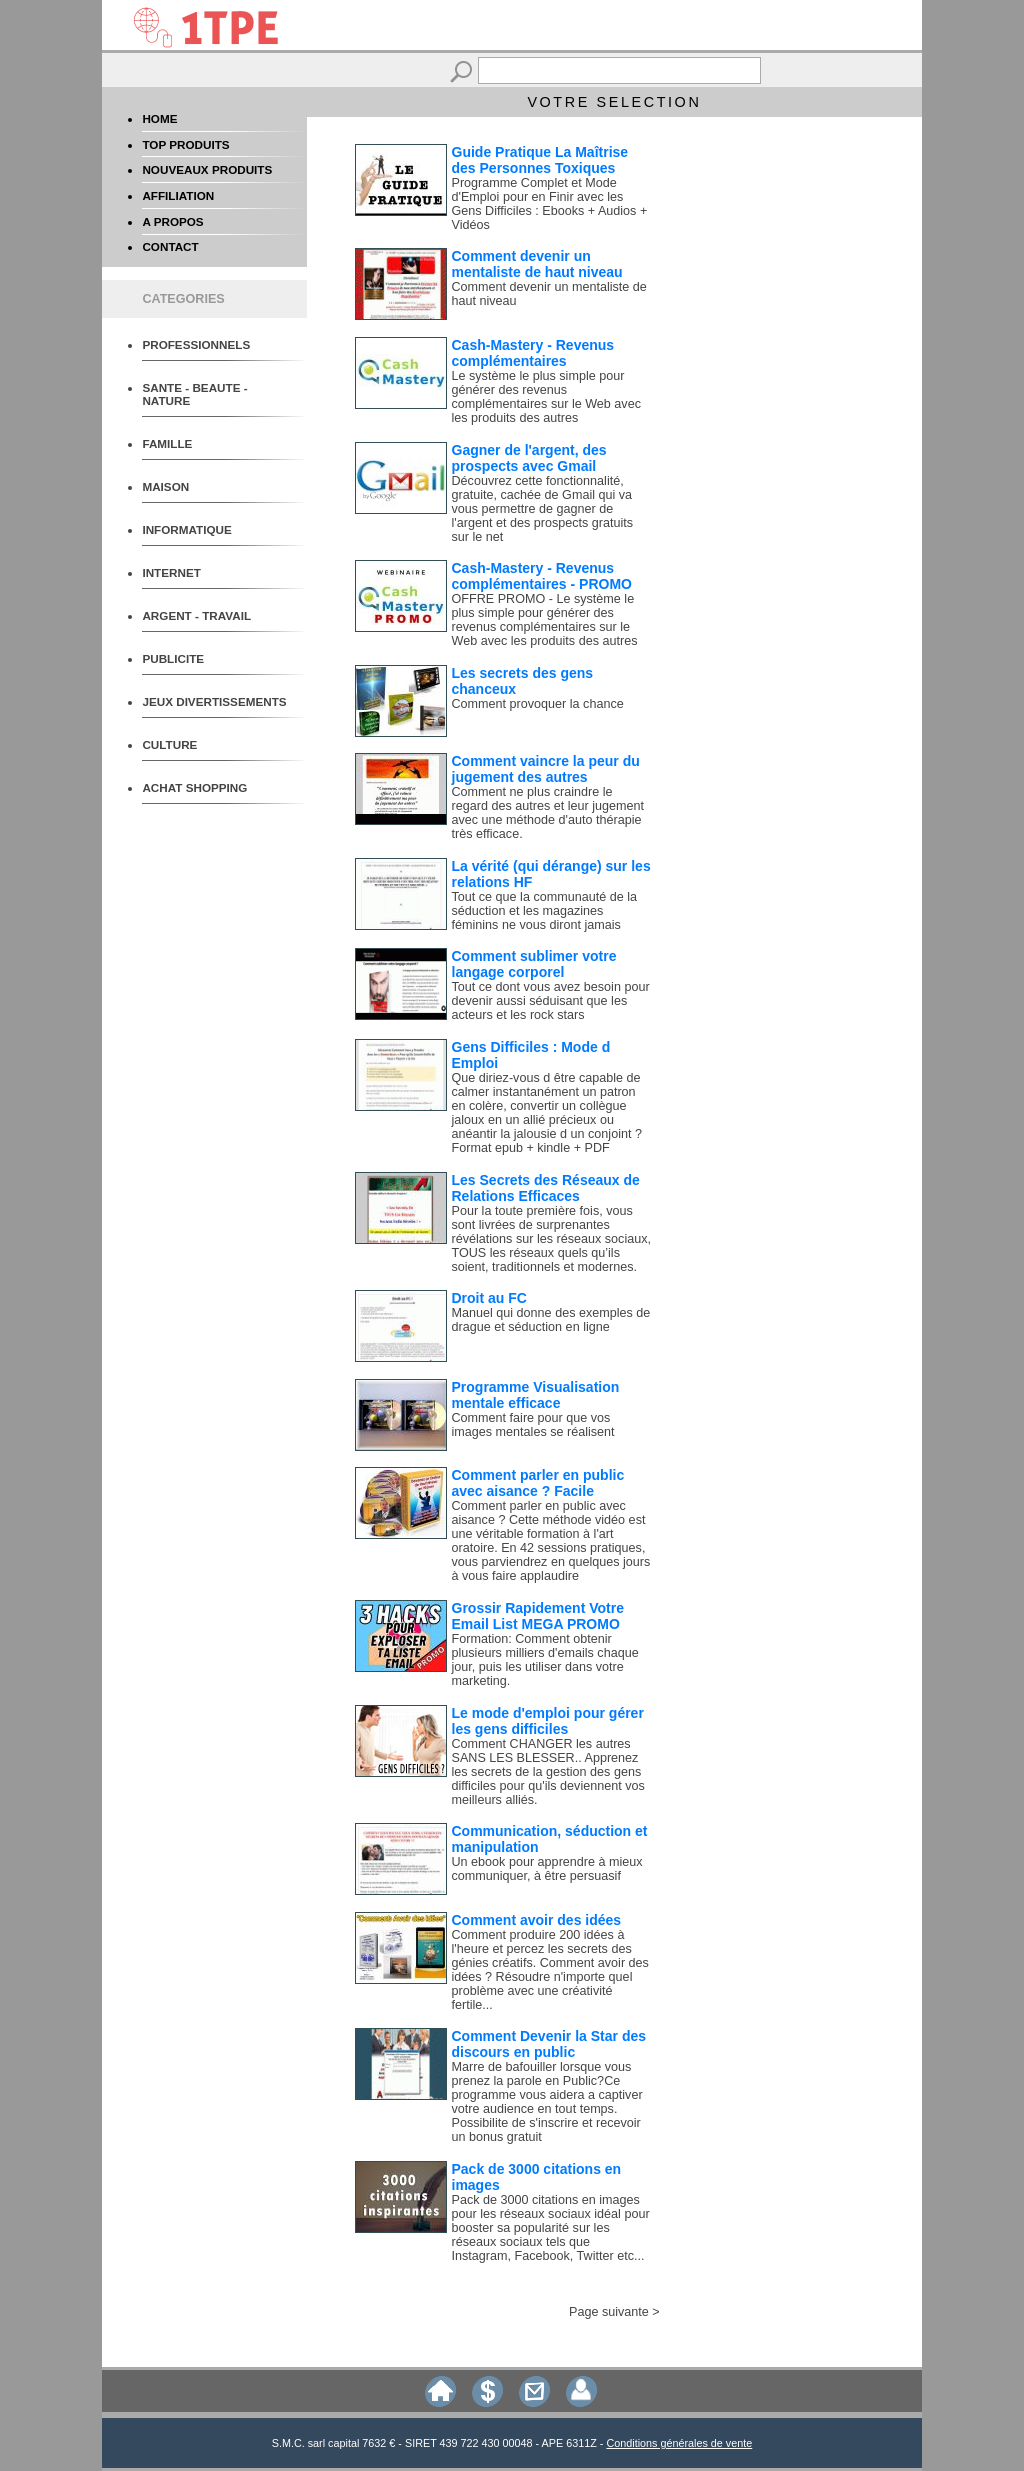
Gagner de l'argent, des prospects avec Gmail (529, 458)
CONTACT (170, 246)
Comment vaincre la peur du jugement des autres (546, 769)
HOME (159, 118)
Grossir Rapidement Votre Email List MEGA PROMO (538, 1616)
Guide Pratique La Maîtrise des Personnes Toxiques (540, 160)
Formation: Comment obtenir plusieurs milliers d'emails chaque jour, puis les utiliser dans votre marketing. (545, 1660)
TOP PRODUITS (185, 144)
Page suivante (609, 2312)
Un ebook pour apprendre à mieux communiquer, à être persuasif (547, 1869)
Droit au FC (489, 1298)
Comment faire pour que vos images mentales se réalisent (533, 1425)
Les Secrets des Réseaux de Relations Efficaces (546, 1188)
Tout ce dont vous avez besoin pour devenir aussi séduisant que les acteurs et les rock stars (551, 1001)
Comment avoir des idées (537, 1920)
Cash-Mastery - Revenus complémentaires (533, 353)
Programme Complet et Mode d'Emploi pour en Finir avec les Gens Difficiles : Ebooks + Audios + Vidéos (550, 204)
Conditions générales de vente (679, 2443)
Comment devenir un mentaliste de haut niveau (537, 264)
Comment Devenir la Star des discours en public (549, 2044)
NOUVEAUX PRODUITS (207, 169)
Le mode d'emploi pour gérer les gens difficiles (548, 1721)
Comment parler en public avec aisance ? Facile (538, 1483)
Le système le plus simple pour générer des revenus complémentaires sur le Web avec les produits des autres (546, 397)
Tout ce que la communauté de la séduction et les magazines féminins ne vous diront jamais (545, 911)
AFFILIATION (178, 195)
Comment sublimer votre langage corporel (534, 964)
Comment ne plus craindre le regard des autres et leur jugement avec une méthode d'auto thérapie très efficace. (548, 813)
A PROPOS (172, 221)
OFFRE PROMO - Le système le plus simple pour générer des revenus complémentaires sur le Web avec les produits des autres (545, 620)
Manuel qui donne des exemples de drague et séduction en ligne (551, 1320)
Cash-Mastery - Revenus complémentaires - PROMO (542, 576)
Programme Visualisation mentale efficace (536, 1395)
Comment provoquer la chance (538, 704)
